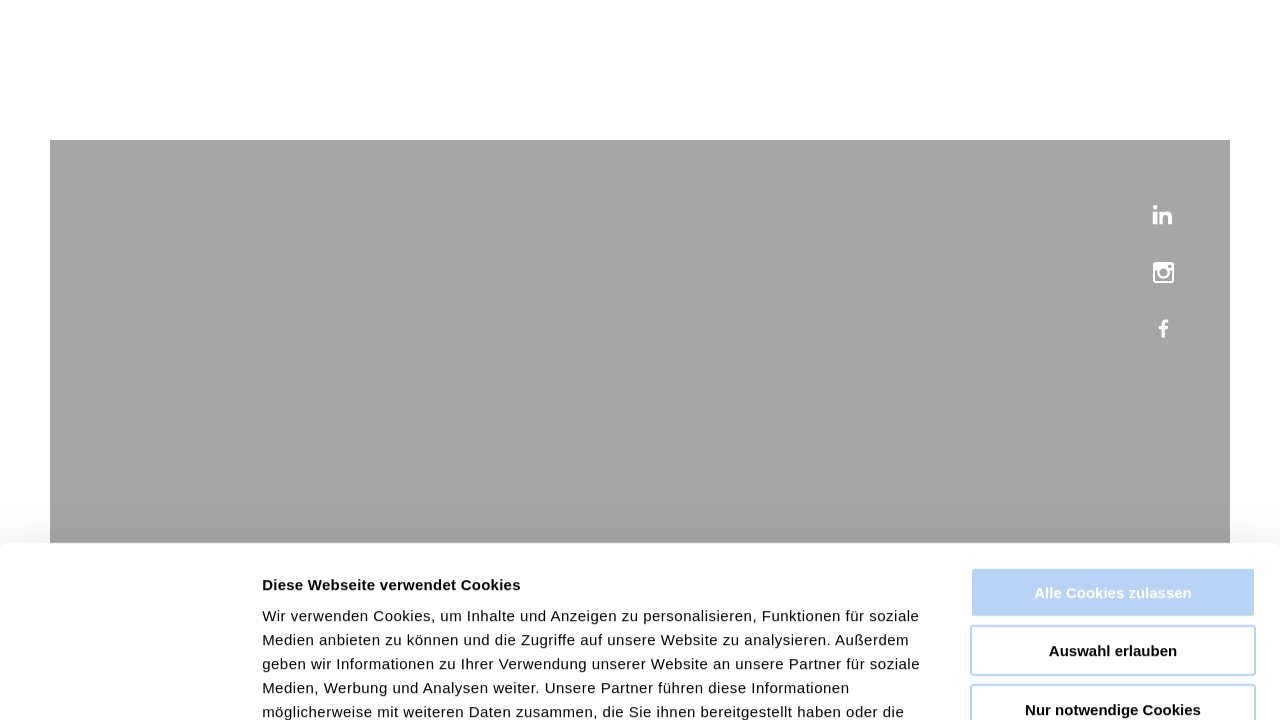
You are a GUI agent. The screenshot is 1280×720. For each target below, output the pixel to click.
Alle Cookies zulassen (1113, 456)
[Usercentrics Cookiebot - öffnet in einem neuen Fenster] (129, 681)
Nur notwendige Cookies (1113, 573)
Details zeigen (1063, 680)
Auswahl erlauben (1113, 515)
